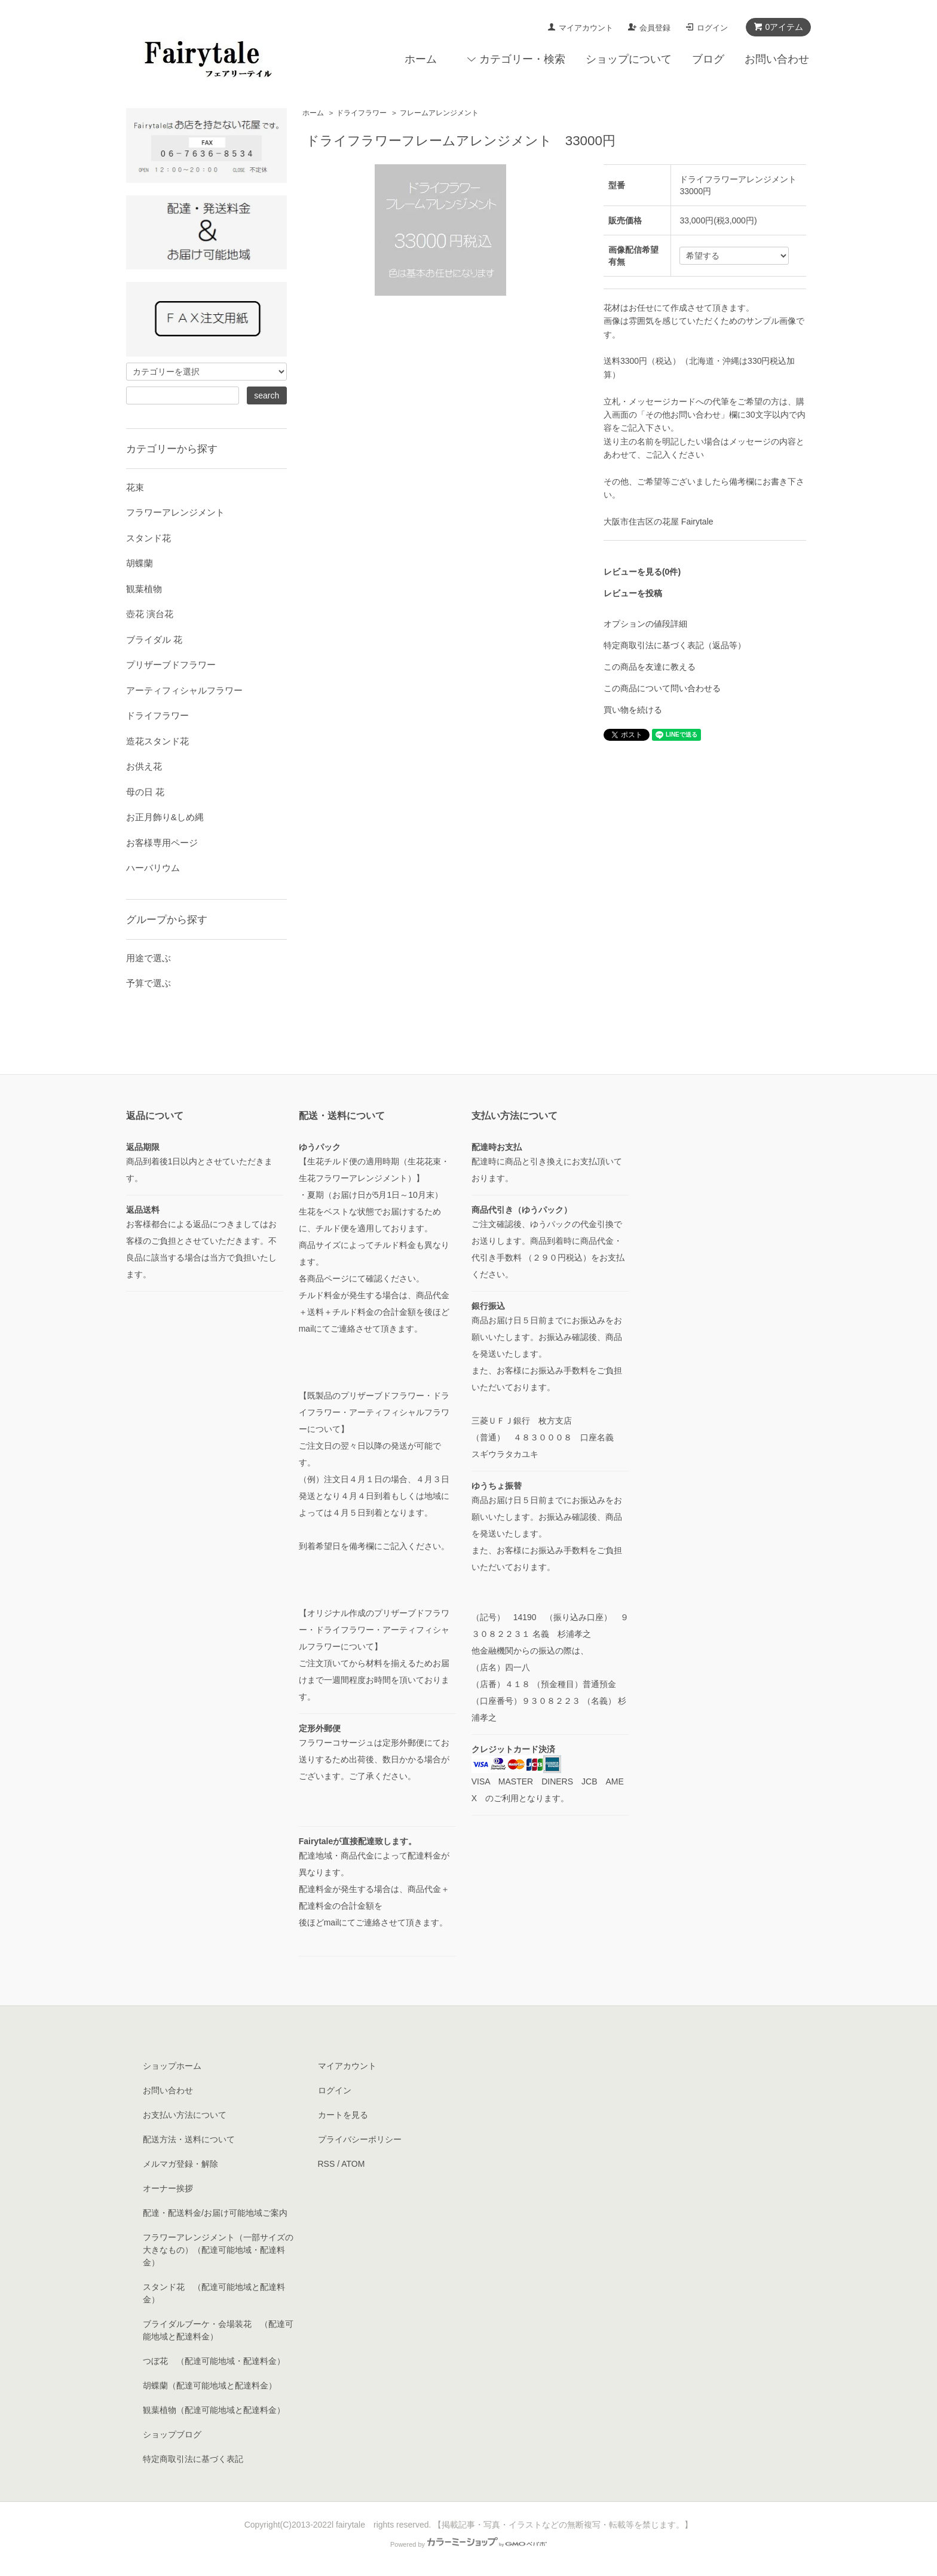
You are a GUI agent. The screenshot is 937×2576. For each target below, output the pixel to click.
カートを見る (343, 2115)
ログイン (712, 27)
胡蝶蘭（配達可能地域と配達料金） (210, 2385)
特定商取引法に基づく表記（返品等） (675, 645)
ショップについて (629, 59)
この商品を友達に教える (650, 666)
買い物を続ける (633, 709)
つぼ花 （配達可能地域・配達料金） (214, 2361)
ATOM (353, 2164)
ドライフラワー (361, 113)
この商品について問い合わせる (662, 688)
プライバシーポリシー (360, 2139)
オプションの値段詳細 (645, 623)
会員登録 (654, 27)
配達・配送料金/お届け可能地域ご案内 (215, 2213)
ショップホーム (172, 2066)
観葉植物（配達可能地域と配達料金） (214, 2410)
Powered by (468, 2544)
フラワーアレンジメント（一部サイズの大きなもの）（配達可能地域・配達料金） (218, 2249)
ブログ (708, 59)
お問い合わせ (777, 59)
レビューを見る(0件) (642, 571)
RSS (326, 2164)
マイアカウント (586, 27)
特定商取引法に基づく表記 (193, 2459)
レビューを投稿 (633, 593)
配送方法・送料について (189, 2139)
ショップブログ (172, 2434)
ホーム (421, 59)
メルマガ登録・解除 (180, 2164)
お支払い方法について (184, 2115)
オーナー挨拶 (168, 2188)
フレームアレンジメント (439, 113)
